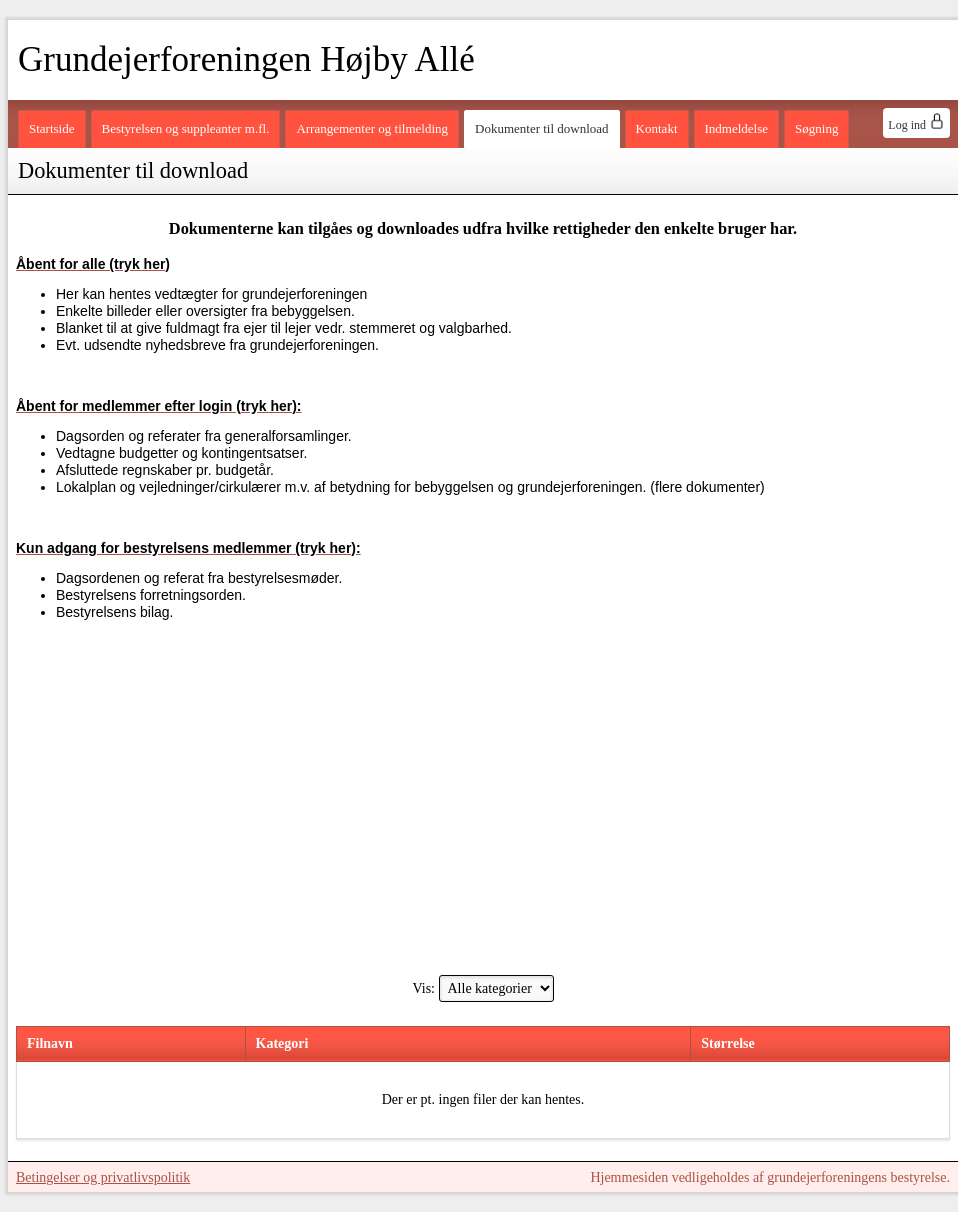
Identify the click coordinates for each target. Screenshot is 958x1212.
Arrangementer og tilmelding (372, 128)
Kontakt (657, 128)
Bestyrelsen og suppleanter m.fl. (186, 128)
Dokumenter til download (542, 128)
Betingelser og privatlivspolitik (103, 1177)
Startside (52, 128)
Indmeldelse (737, 128)
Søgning (816, 128)
